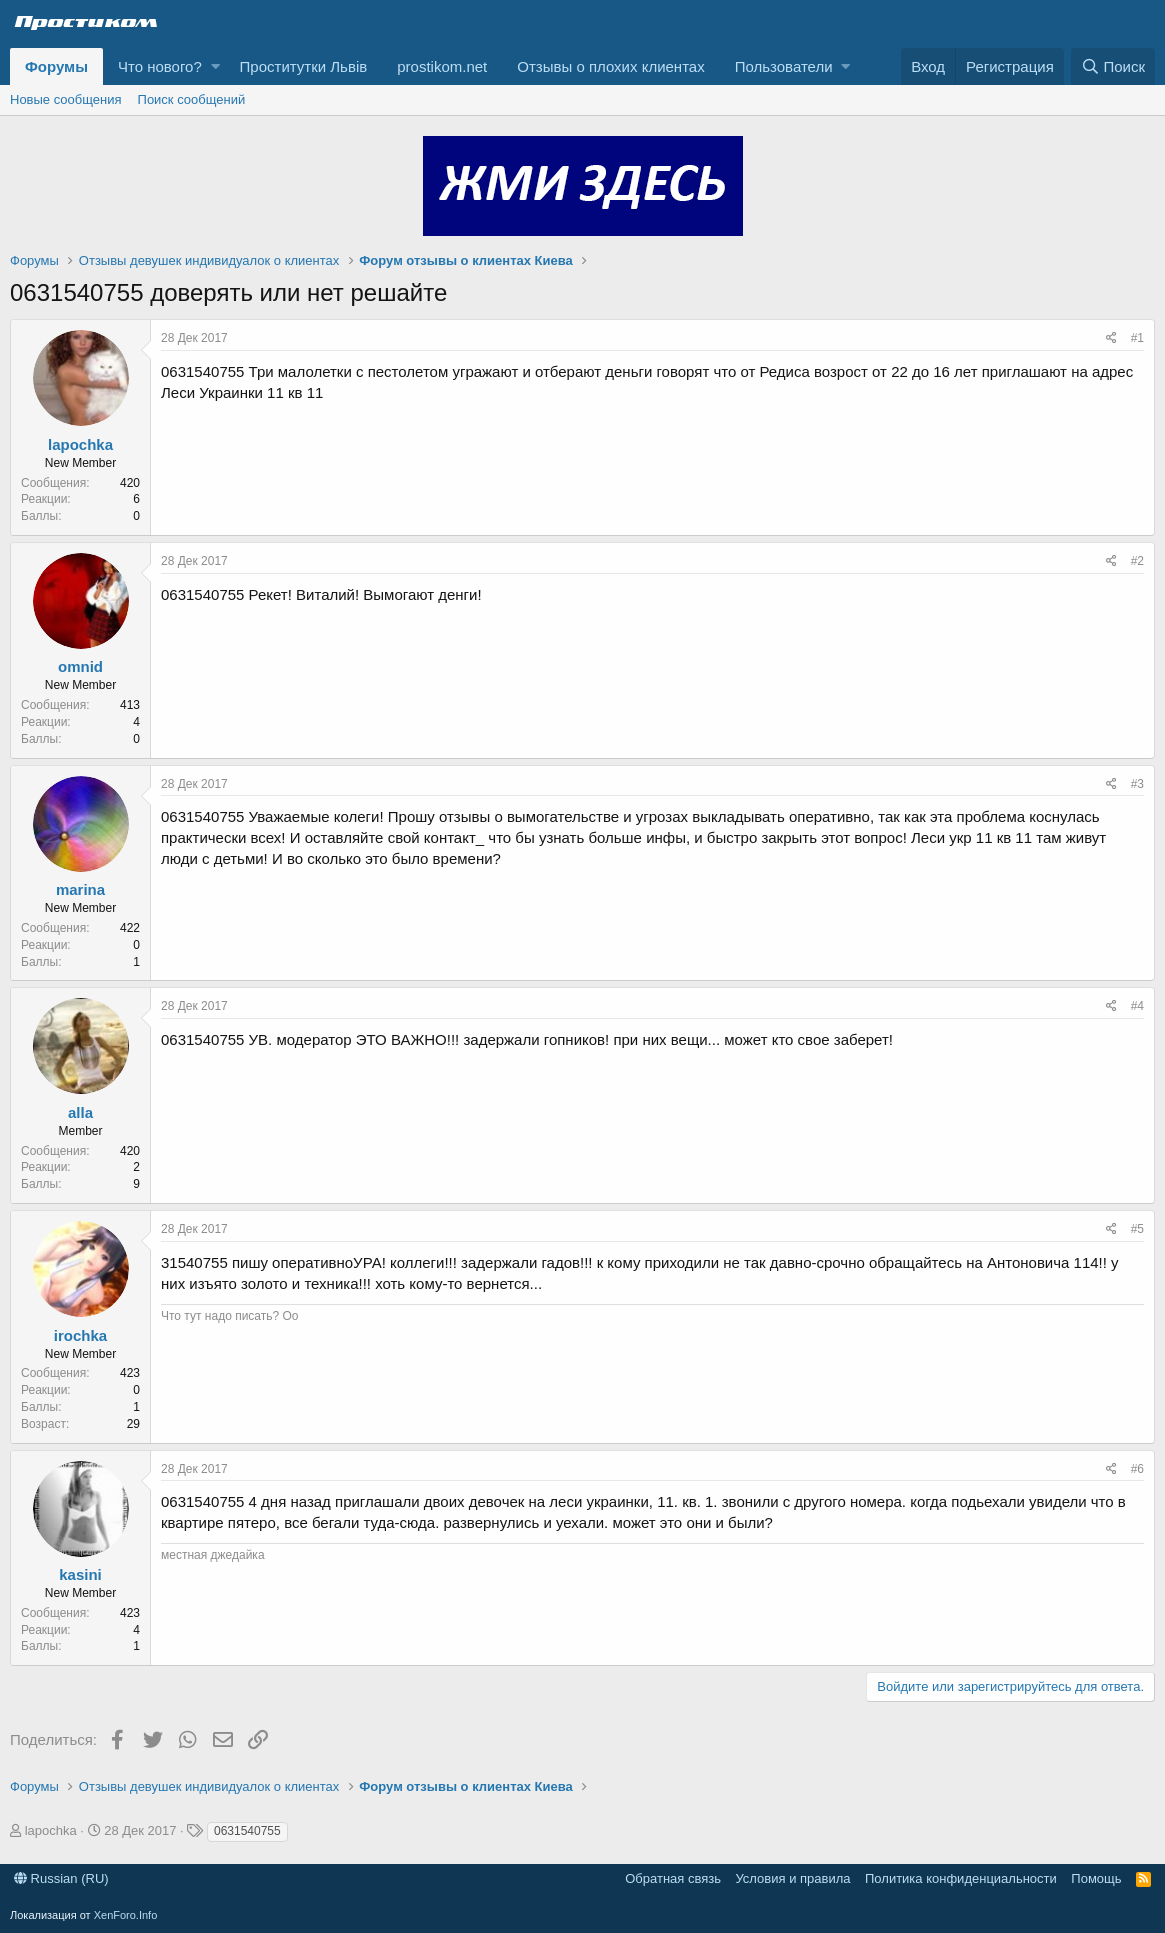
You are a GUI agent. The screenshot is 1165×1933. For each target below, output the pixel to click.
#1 (1137, 338)
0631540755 (247, 1831)
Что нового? (160, 66)
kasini (80, 1574)
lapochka (80, 444)
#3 (1137, 784)
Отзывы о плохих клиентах (610, 66)
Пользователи (784, 66)
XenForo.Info (126, 1915)
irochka (80, 1335)
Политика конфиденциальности (961, 1878)
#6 (1137, 1469)
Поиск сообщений (192, 99)
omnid (80, 666)
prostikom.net (442, 66)
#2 (1137, 561)
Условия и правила (792, 1878)
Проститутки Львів (304, 66)
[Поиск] (1113, 66)
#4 (1137, 1006)
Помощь (1096, 1878)
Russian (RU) (61, 1878)
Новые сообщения (66, 99)
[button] (215, 66)
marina (80, 889)
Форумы (56, 66)
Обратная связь (673, 1878)
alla (80, 1112)
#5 (1137, 1229)
